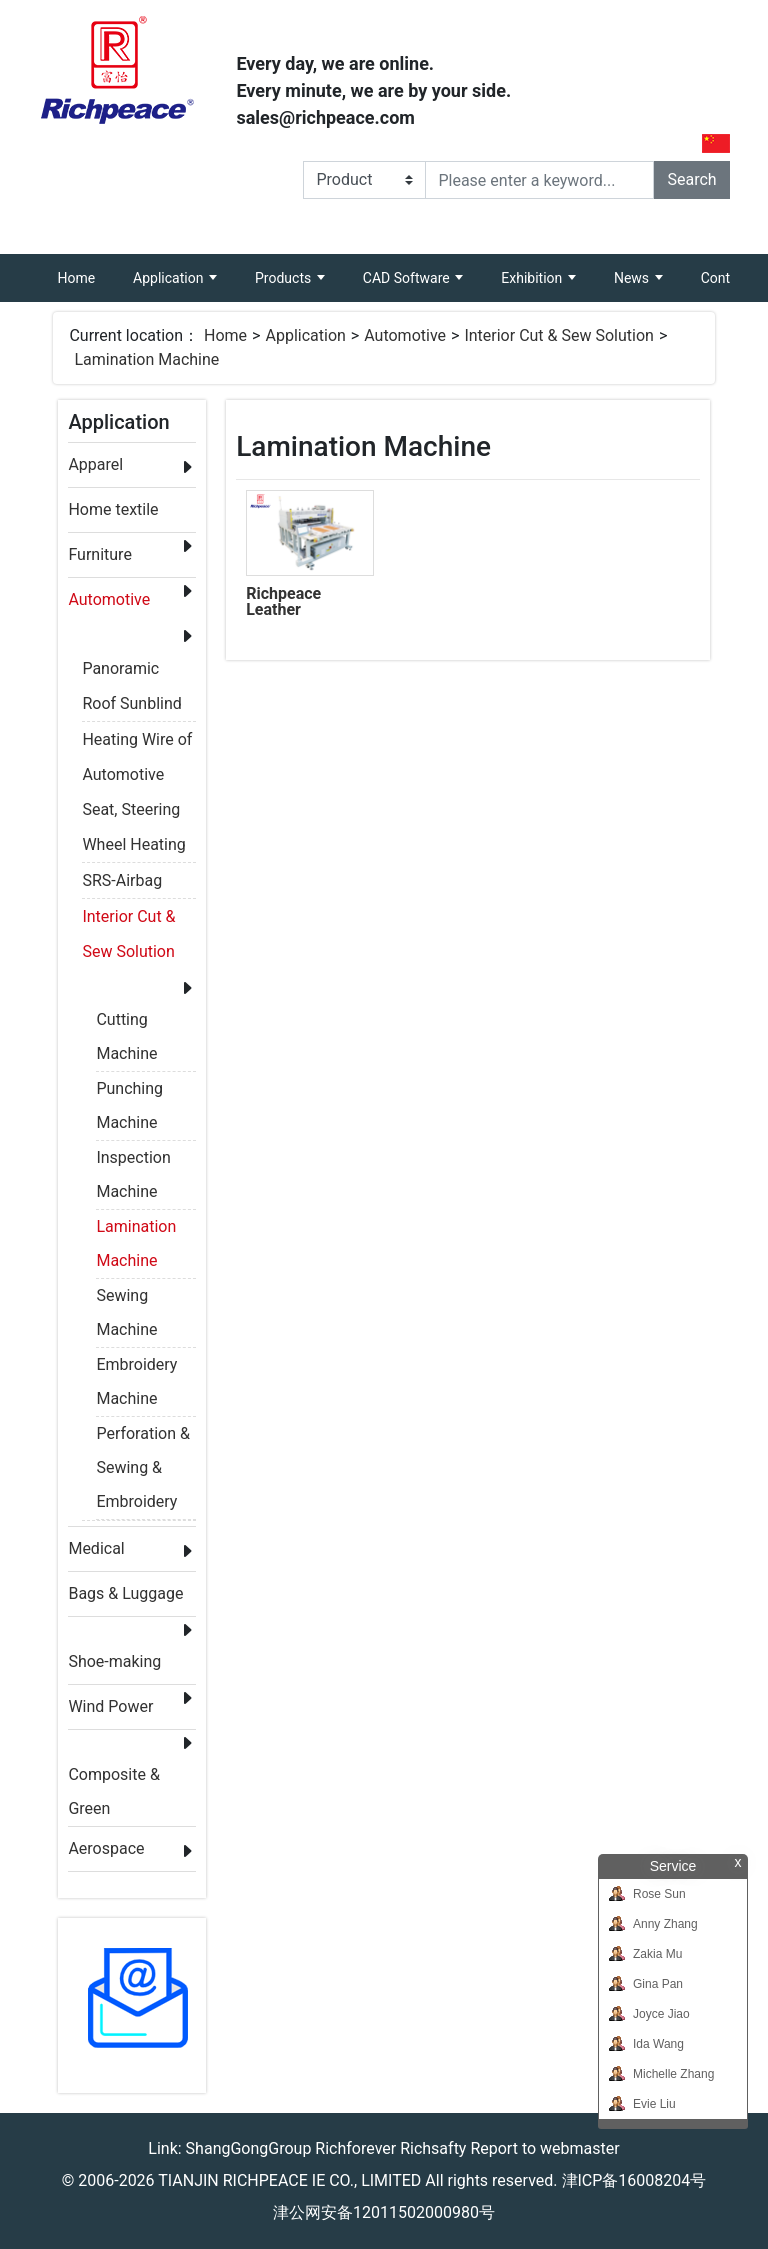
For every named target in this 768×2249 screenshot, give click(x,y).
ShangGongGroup (249, 2148)
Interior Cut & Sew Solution (559, 335)
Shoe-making (114, 1661)
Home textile (113, 509)
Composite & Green (113, 1778)
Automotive (405, 335)
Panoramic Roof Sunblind (131, 672)
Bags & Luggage (125, 1593)
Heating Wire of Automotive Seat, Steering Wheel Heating (137, 743)
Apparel (95, 464)
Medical (96, 1548)
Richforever (355, 2148)
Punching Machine (129, 1092)
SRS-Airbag (122, 880)
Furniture (99, 554)
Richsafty (433, 2148)
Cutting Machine (126, 1023)
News (633, 278)
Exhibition (533, 278)
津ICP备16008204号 (634, 2180)
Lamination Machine (146, 359)
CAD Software (408, 278)
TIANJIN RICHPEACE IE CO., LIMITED (289, 2180)
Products (285, 278)
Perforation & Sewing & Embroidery (143, 1437)
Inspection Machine (133, 1161)
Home (85, 270)
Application (170, 278)
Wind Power (110, 1706)
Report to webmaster (544, 2148)
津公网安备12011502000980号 (384, 2212)
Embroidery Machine (136, 1368)
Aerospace (106, 1848)
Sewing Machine (126, 1299)
